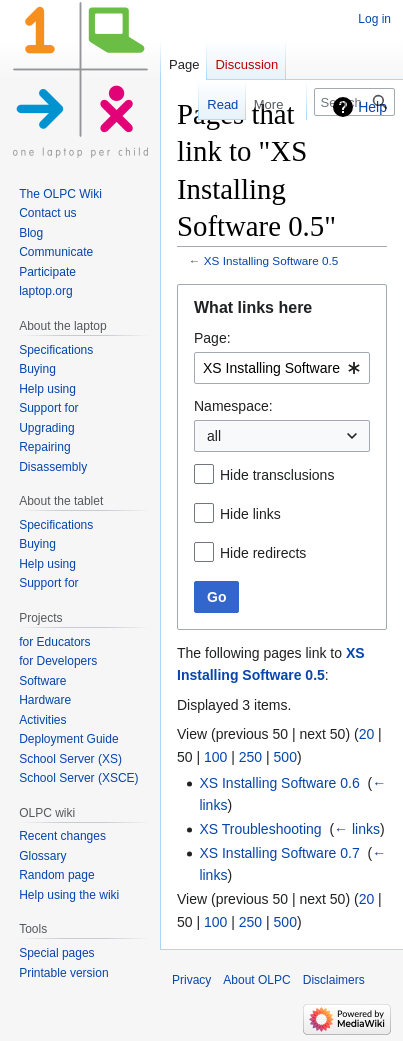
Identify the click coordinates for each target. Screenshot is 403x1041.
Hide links (250, 514)
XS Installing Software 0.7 (279, 853)
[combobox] (282, 368)
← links (357, 829)
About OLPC (256, 980)
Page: (212, 338)
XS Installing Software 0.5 (271, 260)
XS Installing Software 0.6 (279, 783)
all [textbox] (214, 436)
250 (250, 757)
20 (367, 734)
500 (285, 757)
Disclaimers (334, 980)
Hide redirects (263, 553)
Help (372, 107)
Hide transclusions (277, 475)
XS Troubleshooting (260, 829)
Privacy (191, 980)
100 (215, 757)
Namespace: (233, 406)
